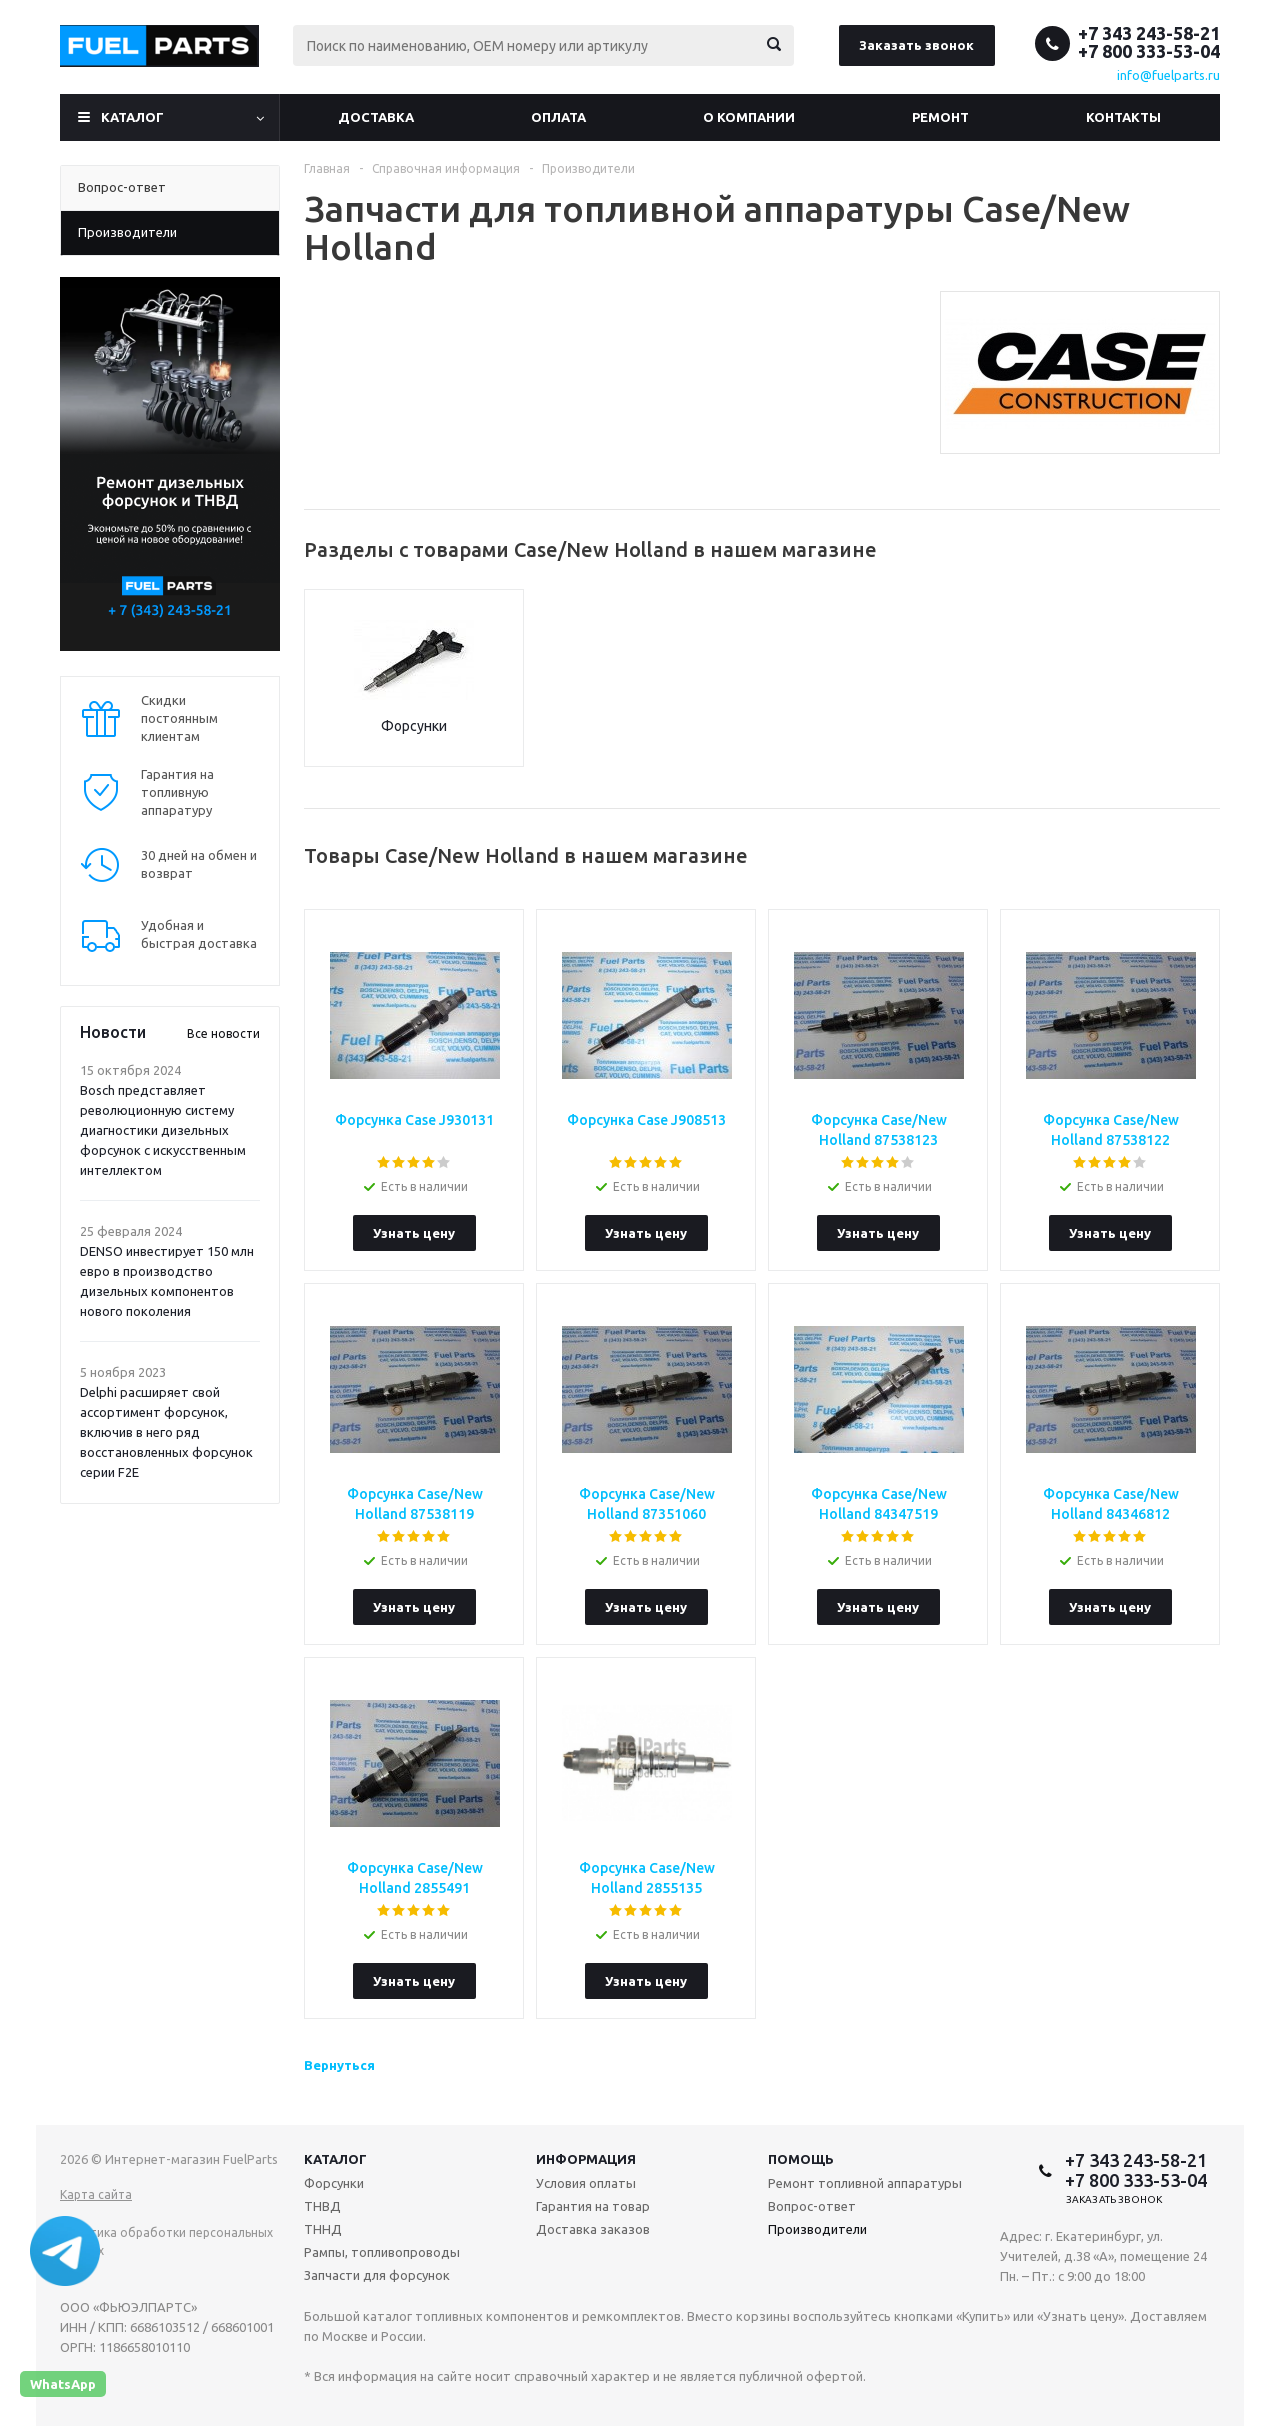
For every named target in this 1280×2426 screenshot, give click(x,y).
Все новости (223, 1033)
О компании (749, 117)
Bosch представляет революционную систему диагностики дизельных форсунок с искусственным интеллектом (163, 1130)
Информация (586, 2159)
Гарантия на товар (593, 2206)
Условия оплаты (586, 2183)
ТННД (323, 2229)
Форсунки (414, 726)
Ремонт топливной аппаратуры (865, 2183)
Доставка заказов (593, 2229)
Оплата (558, 117)
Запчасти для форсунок (377, 2275)
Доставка (376, 117)
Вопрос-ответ (812, 2206)
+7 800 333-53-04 (1149, 51)
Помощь (801, 2159)
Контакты (1123, 117)
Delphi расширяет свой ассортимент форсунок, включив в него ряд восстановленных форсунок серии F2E (166, 1432)
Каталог (132, 117)
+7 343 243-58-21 (1149, 33)
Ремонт (940, 117)
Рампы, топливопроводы (382, 2252)
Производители (817, 2229)
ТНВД (322, 2206)
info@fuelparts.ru (1168, 75)
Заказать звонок (916, 45)
